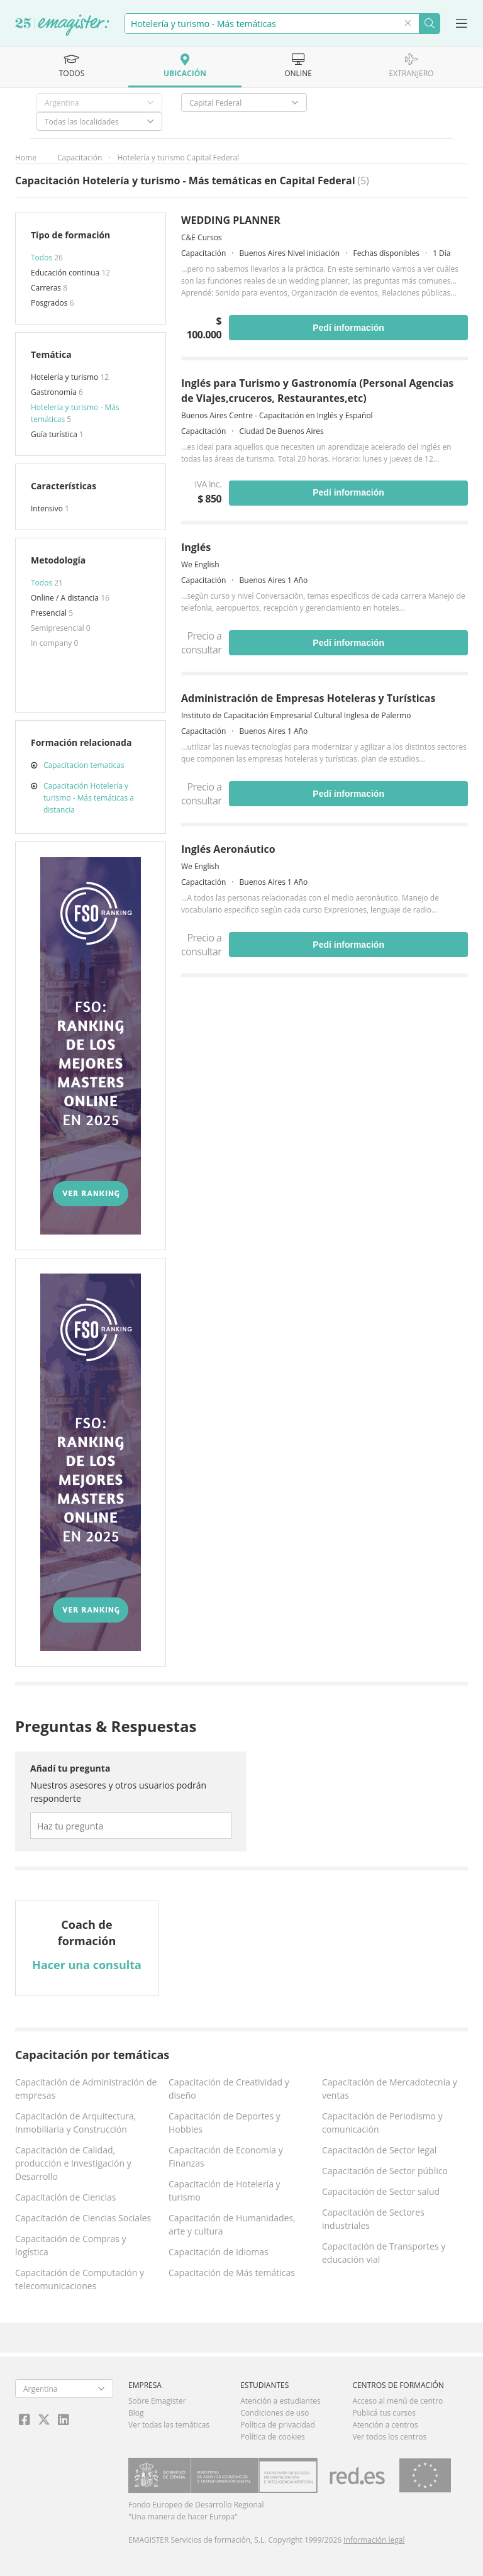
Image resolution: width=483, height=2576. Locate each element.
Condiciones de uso (274, 2412)
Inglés (196, 547)
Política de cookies (272, 2436)
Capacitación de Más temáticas (232, 2273)
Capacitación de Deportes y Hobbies (224, 2122)
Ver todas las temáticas (168, 2424)
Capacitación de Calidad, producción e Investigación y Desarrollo (73, 2163)
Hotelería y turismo (65, 377)
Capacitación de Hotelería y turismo (224, 2190)
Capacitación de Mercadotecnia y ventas (389, 2088)
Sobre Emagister (157, 2401)
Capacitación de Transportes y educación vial (383, 2252)
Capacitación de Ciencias (65, 2197)
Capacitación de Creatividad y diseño (229, 2088)
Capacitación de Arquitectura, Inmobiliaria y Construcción (75, 2122)
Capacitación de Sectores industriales (373, 2218)
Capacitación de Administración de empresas (86, 2088)
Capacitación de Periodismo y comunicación (382, 2122)
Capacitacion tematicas (84, 765)
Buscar (429, 23)
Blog (136, 2412)
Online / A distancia (66, 597)
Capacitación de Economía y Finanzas (226, 2156)
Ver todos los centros (389, 2436)
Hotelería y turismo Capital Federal (178, 157)
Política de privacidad (277, 2424)
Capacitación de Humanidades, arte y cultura (232, 2224)
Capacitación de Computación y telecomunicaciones (79, 2279)
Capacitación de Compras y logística (70, 2245)
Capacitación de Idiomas (219, 2252)
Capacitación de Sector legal (379, 2150)
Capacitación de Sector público (385, 2171)
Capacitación (79, 157)
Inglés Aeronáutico (228, 849)
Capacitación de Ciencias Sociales (83, 2218)
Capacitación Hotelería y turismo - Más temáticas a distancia (88, 797)
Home (25, 157)
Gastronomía (55, 392)
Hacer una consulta (87, 1964)
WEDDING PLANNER (230, 220)
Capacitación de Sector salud (381, 2191)
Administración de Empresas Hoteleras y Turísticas (308, 698)
